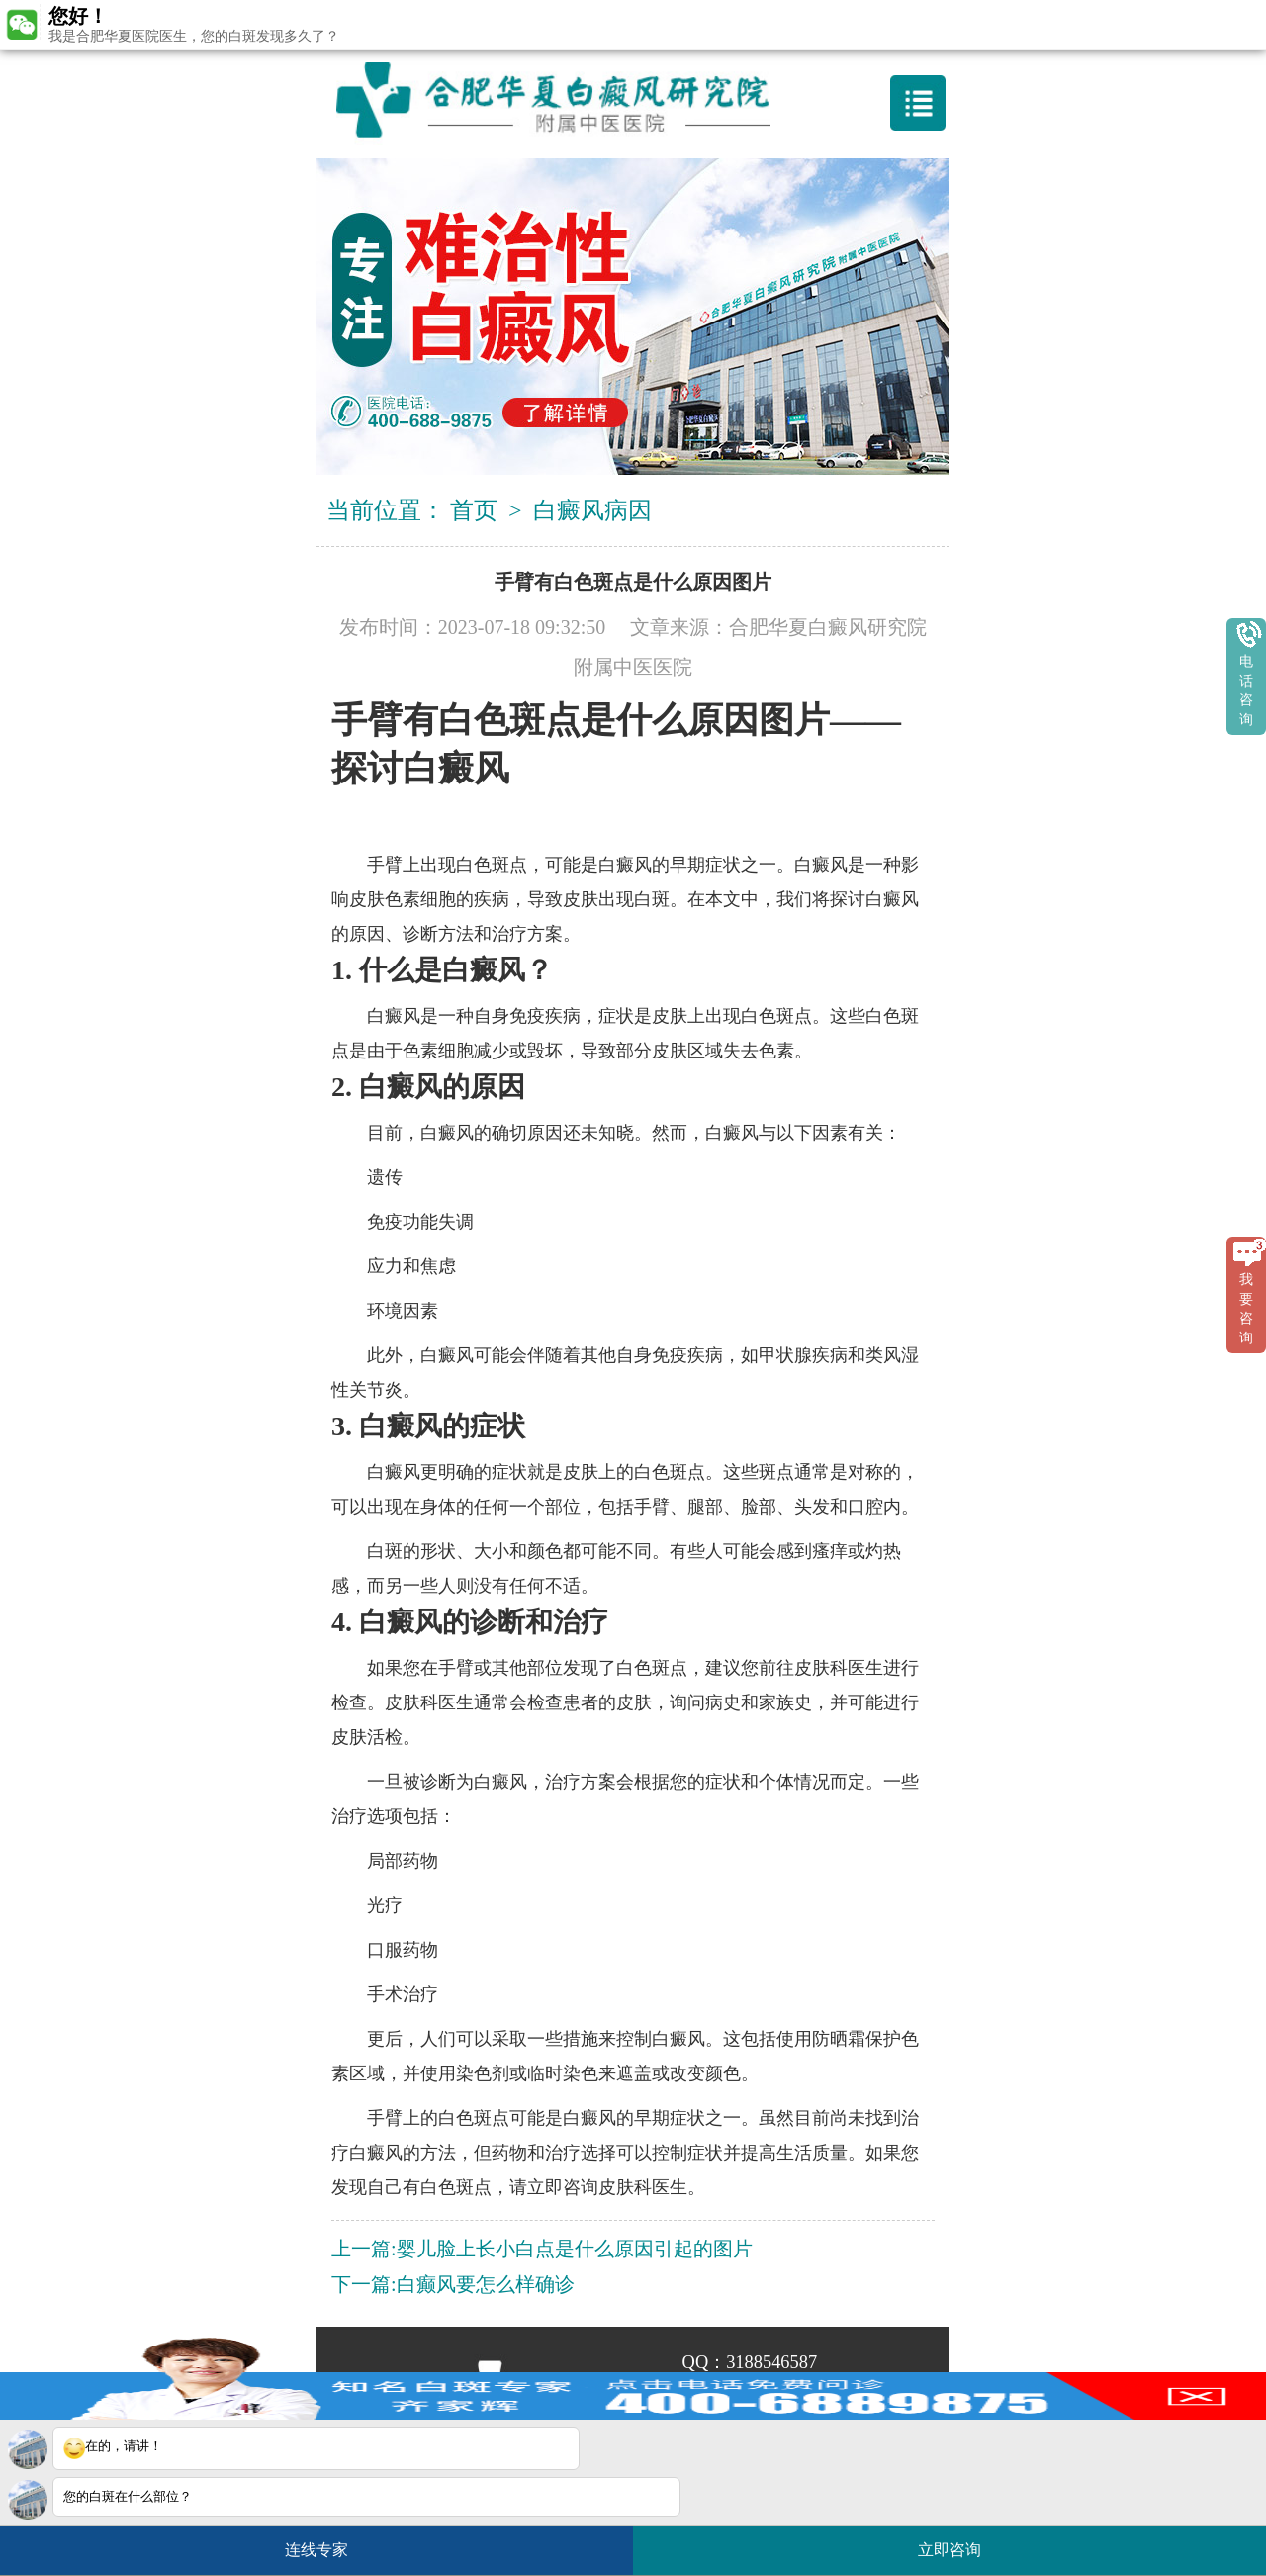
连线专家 (316, 2549)
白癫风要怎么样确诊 (486, 2284)
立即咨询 (959, 2542)
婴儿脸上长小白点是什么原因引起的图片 (575, 2248)
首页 (473, 510)
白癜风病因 (592, 510)
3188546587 (771, 2362)
